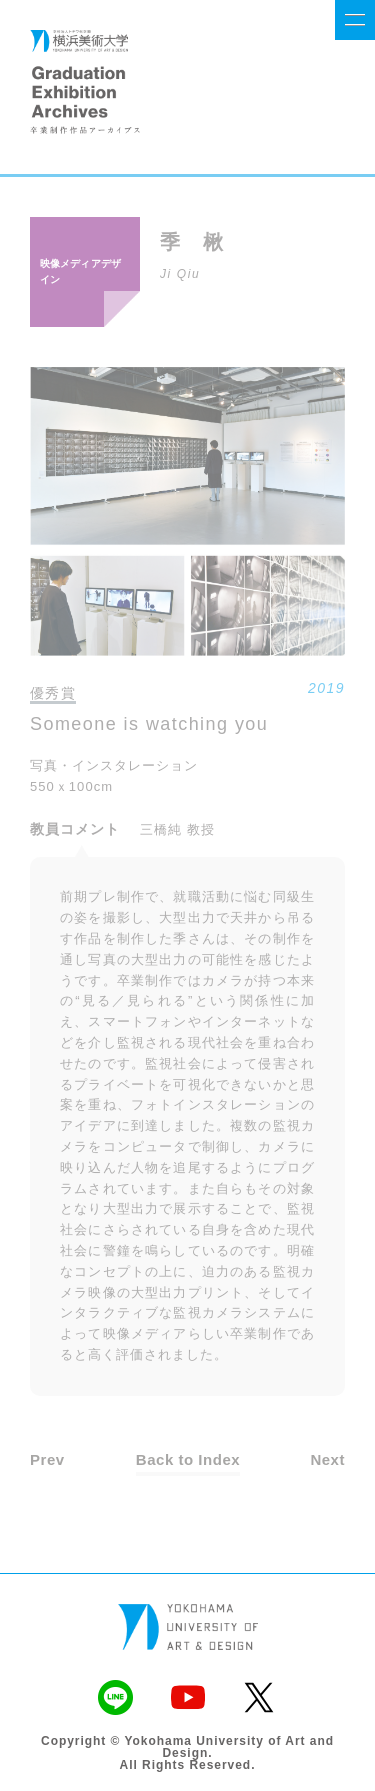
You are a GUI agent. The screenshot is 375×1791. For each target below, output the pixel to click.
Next (327, 1459)
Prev (47, 1459)
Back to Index (188, 1459)
